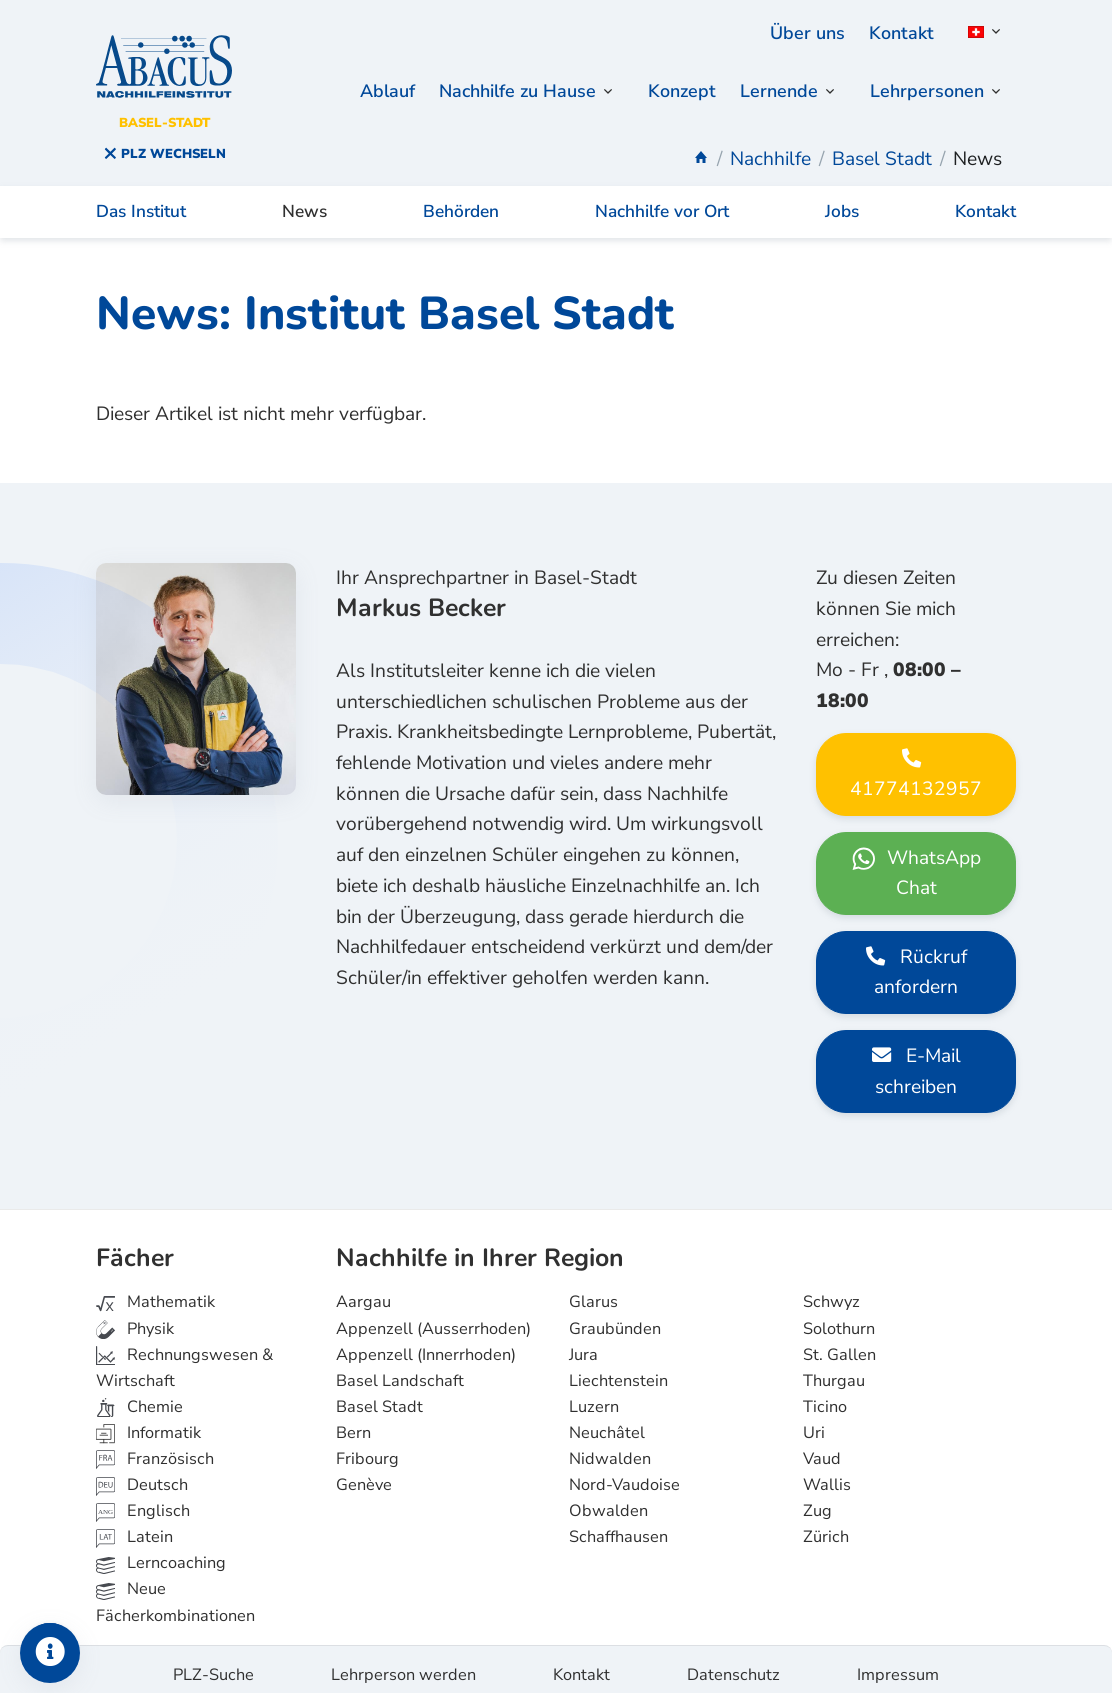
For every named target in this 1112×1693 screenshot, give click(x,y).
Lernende (772, 92)
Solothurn (839, 1318)
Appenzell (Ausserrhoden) (433, 1318)
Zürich (826, 1527)
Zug (817, 1500)
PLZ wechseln (164, 154)
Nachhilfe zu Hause (501, 92)
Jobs (842, 201)
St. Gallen (839, 1344)
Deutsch (142, 1474)
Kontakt (900, 33)
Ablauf (363, 92)
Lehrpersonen (924, 92)
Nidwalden (610, 1448)
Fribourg (367, 1448)
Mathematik (155, 1292)
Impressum (898, 1664)
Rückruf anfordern (916, 1033)
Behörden (461, 201)
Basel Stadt (379, 1396)
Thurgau (834, 1370)
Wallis (827, 1474)
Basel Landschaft (400, 1370)
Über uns (803, 33)
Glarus (593, 1292)
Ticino (825, 1396)
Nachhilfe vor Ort (662, 201)
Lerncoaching (161, 1553)
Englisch (143, 1500)
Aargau (363, 1292)
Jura (583, 1344)
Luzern (594, 1396)
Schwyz (831, 1292)
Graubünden (615, 1318)
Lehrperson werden (403, 1664)
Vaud (822, 1448)
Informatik (148, 1422)
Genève (364, 1474)
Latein (134, 1527)
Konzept (672, 92)
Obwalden (608, 1500)
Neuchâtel (607, 1422)
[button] (981, 31)
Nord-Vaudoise (624, 1474)
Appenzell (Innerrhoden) (426, 1344)
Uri (814, 1422)
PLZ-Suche (213, 1664)
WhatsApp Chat (915, 934)
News (304, 201)
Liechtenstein (618, 1370)
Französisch (155, 1448)
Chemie (139, 1396)
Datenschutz (733, 1664)
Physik (135, 1318)
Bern (353, 1422)
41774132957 (916, 836)
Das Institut (141, 201)
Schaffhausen (618, 1527)
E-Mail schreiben (916, 1132)
